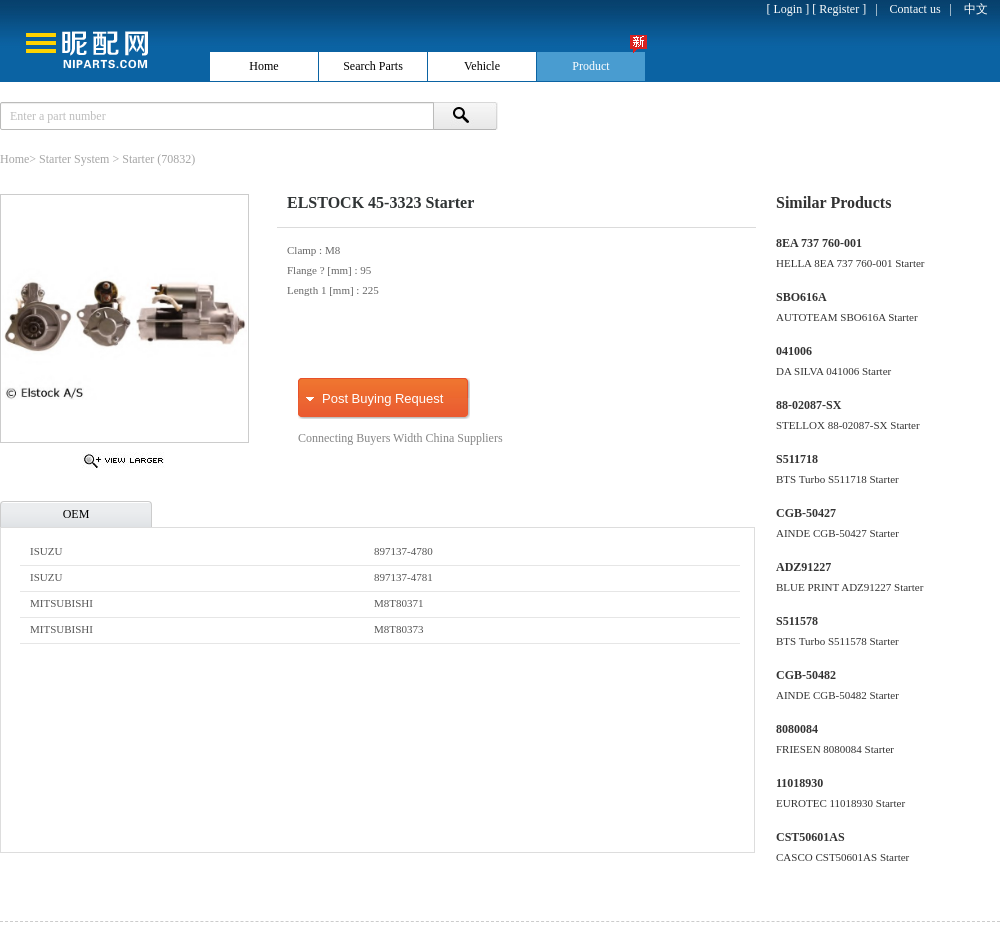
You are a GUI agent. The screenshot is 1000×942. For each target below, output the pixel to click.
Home (14, 159)
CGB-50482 (806, 675)
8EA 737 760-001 (819, 243)
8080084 (797, 729)
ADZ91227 (803, 567)
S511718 (797, 459)
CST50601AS (810, 837)
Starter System (74, 159)
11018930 (799, 783)
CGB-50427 (806, 513)
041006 (794, 351)
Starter (138, 159)
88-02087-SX (808, 405)
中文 (976, 9)
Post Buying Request (382, 398)
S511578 (797, 621)
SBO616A (801, 297)
